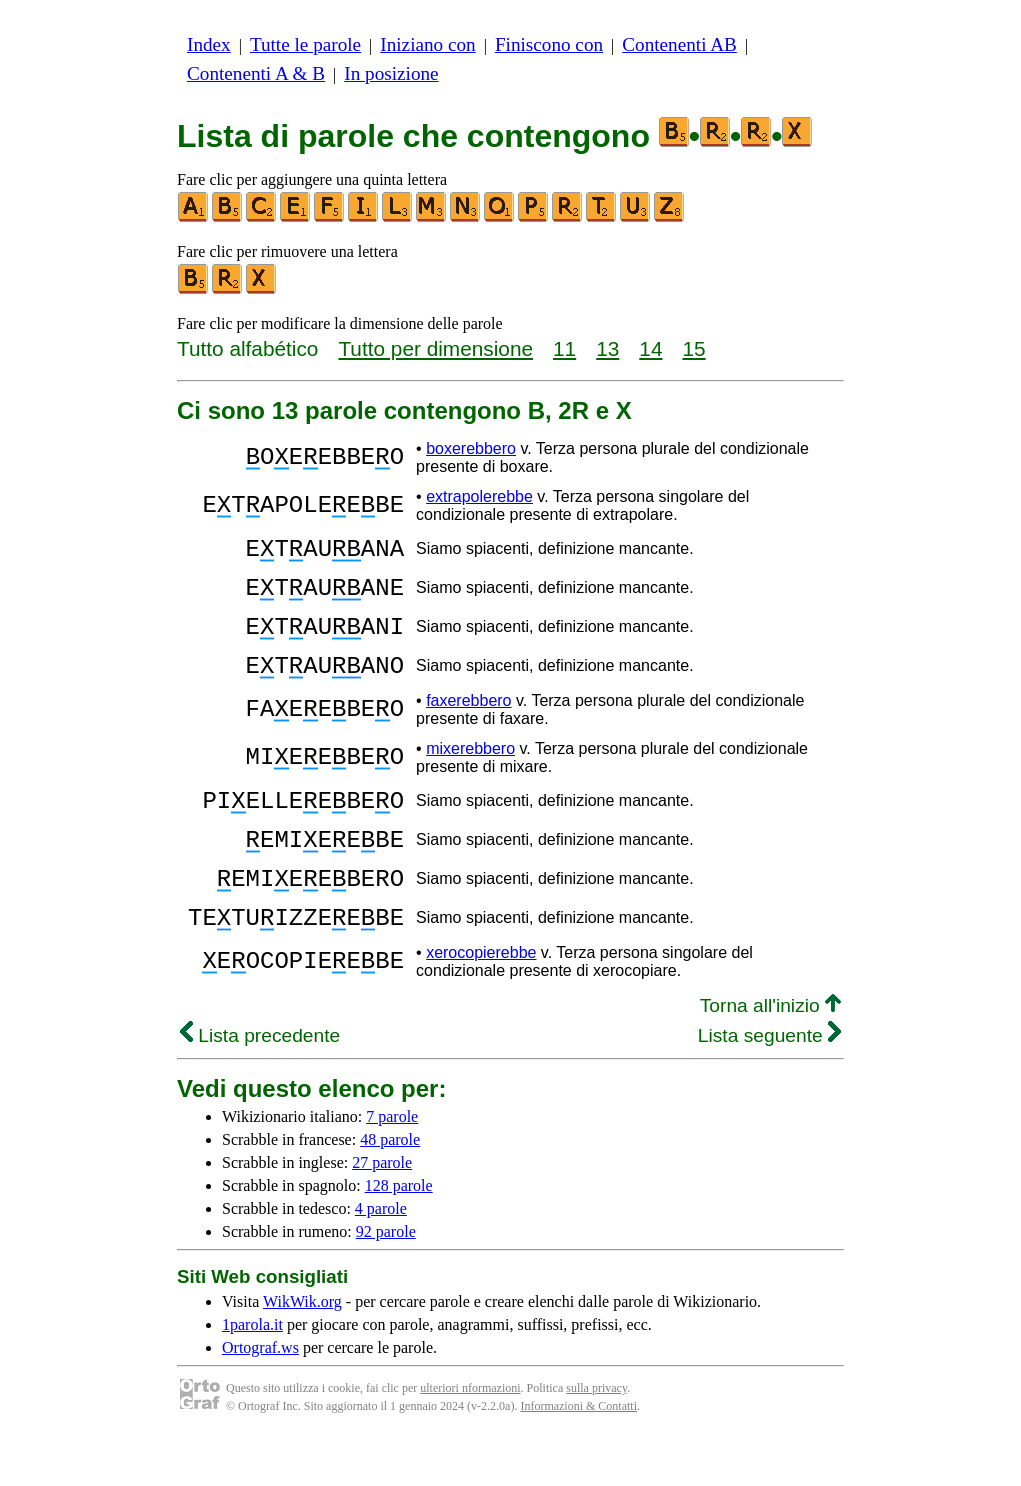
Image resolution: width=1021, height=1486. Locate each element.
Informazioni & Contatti (578, 1454)
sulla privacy (596, 1436)
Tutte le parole (305, 44)
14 (650, 348)
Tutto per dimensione (435, 348)
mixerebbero (470, 772)
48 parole (390, 1187)
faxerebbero (468, 724)
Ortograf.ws (260, 1395)
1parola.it (252, 1372)
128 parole (399, 1233)
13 (607, 348)
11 (564, 348)
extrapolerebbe (479, 496)
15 (693, 348)
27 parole (382, 1210)
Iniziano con (427, 44)
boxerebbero (471, 448)
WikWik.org (302, 1349)
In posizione (391, 73)
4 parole (381, 1256)
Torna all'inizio (770, 1053)
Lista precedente (260, 1083)
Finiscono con (549, 44)
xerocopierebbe (481, 1000)
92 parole (386, 1279)
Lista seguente (769, 1083)
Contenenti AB (679, 44)
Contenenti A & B (256, 73)
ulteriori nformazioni (470, 1436)
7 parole (392, 1164)
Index (209, 44)
